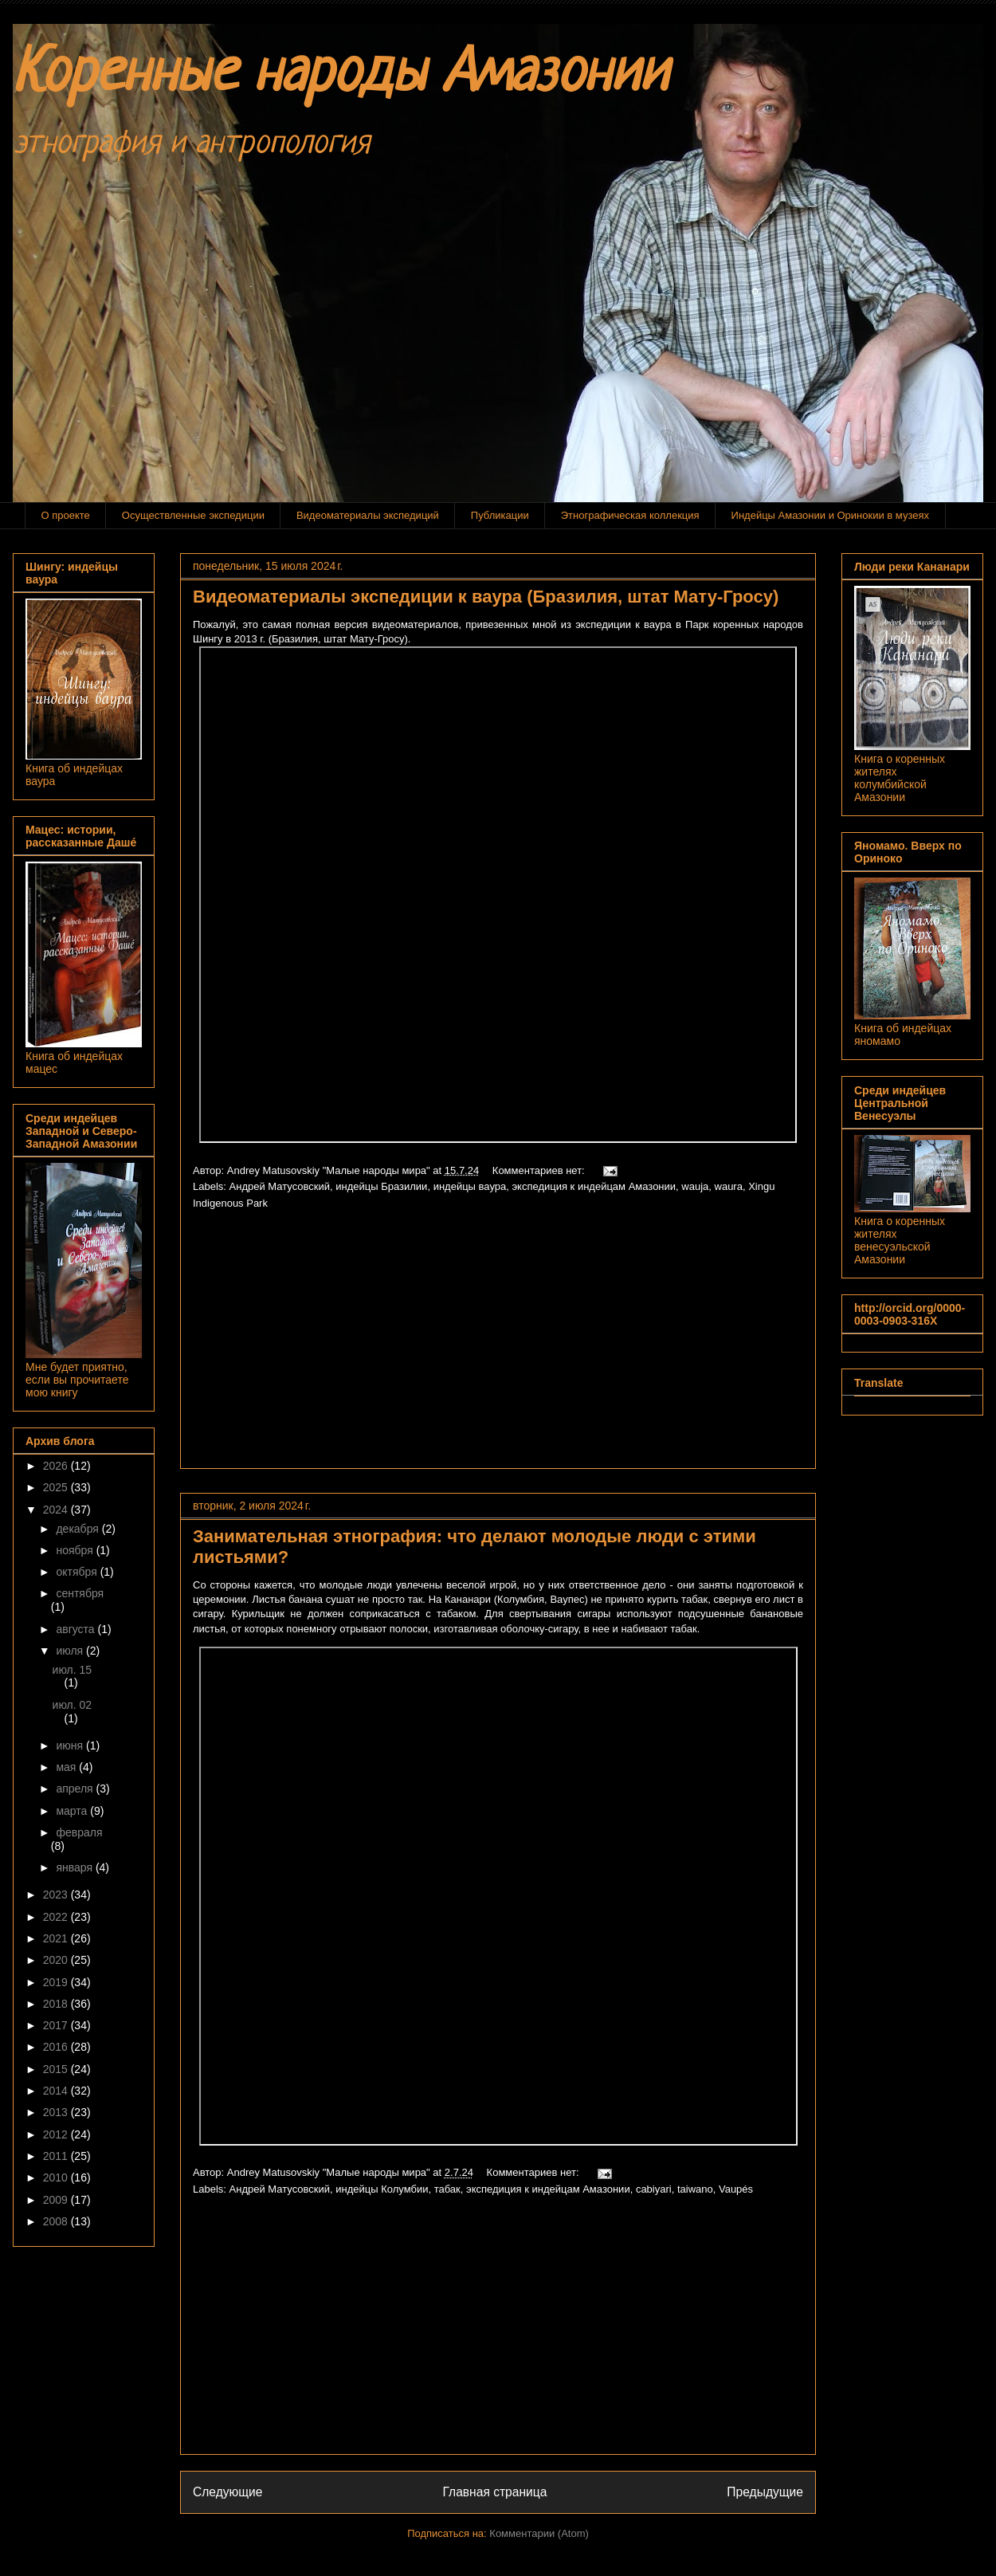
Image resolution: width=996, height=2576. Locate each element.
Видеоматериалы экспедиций (367, 515)
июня (71, 1745)
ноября (76, 1550)
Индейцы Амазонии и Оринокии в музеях (830, 515)
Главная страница (494, 2492)
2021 (57, 1938)
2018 (57, 2003)
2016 (57, 2046)
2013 (57, 2112)
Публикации (500, 515)
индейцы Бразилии (381, 1186)
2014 (57, 2090)
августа (76, 1629)
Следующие (228, 2492)
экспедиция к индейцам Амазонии (594, 1186)
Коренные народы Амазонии (340, 75)
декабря (78, 1528)
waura (729, 1186)
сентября (80, 1593)
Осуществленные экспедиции (193, 515)
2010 (57, 2177)
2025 (57, 1487)
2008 (57, 2221)
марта (73, 1810)
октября (78, 1571)
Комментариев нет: (540, 1170)
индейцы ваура (470, 1186)
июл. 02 (72, 1704)
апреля (76, 1788)
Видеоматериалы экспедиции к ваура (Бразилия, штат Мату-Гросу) (485, 597)
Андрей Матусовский (280, 1186)
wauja (694, 1186)
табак (447, 2189)
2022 (57, 1916)
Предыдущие (765, 2492)
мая (67, 1767)
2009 (57, 2199)
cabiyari (654, 2189)
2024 (57, 1509)
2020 (57, 1960)
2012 (57, 2134)
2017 (57, 2025)
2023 (57, 1894)
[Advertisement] (498, 1344)
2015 (57, 2069)
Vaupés (736, 2189)
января (75, 1867)
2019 (57, 1982)
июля (71, 1650)
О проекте (65, 515)
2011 (57, 2156)
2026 (57, 1465)
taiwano (695, 2189)
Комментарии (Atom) (539, 2533)
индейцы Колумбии (381, 2189)
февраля (79, 1832)
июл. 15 (72, 1669)
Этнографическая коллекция (630, 515)
